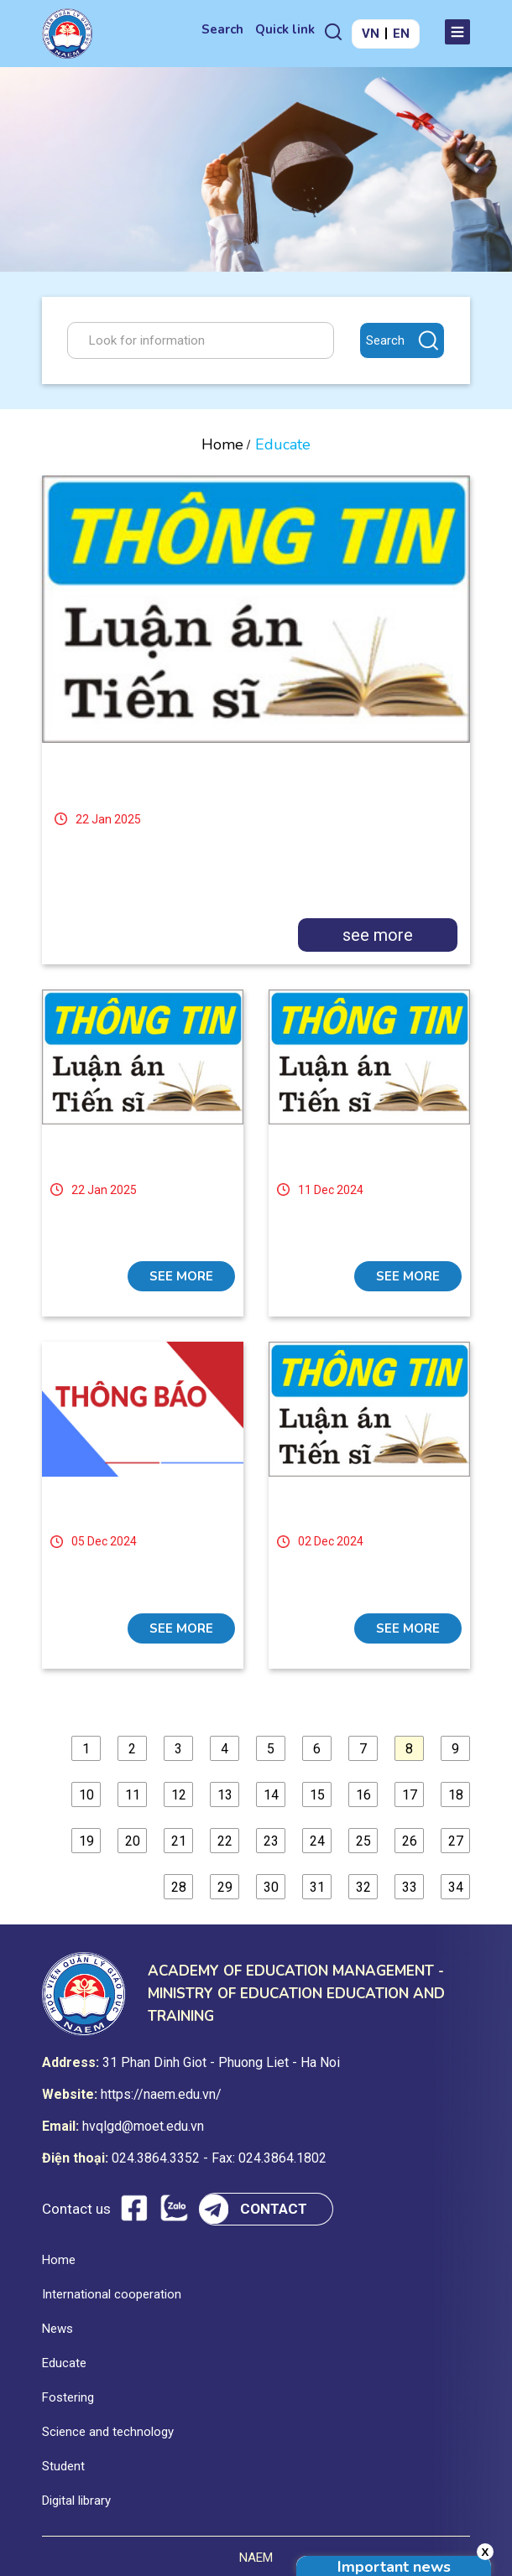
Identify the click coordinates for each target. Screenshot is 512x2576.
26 (409, 1841)
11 (132, 1795)
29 (224, 1887)
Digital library (76, 2500)
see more (377, 935)
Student (63, 2466)
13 (224, 1795)
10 (86, 1795)
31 (317, 1887)
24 (317, 1841)
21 (178, 1841)
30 (271, 1887)
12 (178, 1795)
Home (222, 444)
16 (363, 1795)
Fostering (68, 2397)
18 (455, 1795)
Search (222, 29)
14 (271, 1795)
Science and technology (108, 2431)
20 (132, 1841)
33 (409, 1887)
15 (317, 1795)
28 (178, 1887)
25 (363, 1841)
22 (224, 1841)
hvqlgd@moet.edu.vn (143, 2126)
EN (401, 33)
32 (363, 1887)
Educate (64, 2363)
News (57, 2328)
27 (455, 1841)
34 (455, 1887)
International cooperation (111, 2294)
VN (370, 33)
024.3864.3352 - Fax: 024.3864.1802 (219, 2158)
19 (86, 1841)
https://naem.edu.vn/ (161, 2094)
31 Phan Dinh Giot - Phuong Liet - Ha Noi (221, 2062)
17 (409, 1795)
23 (271, 1841)
